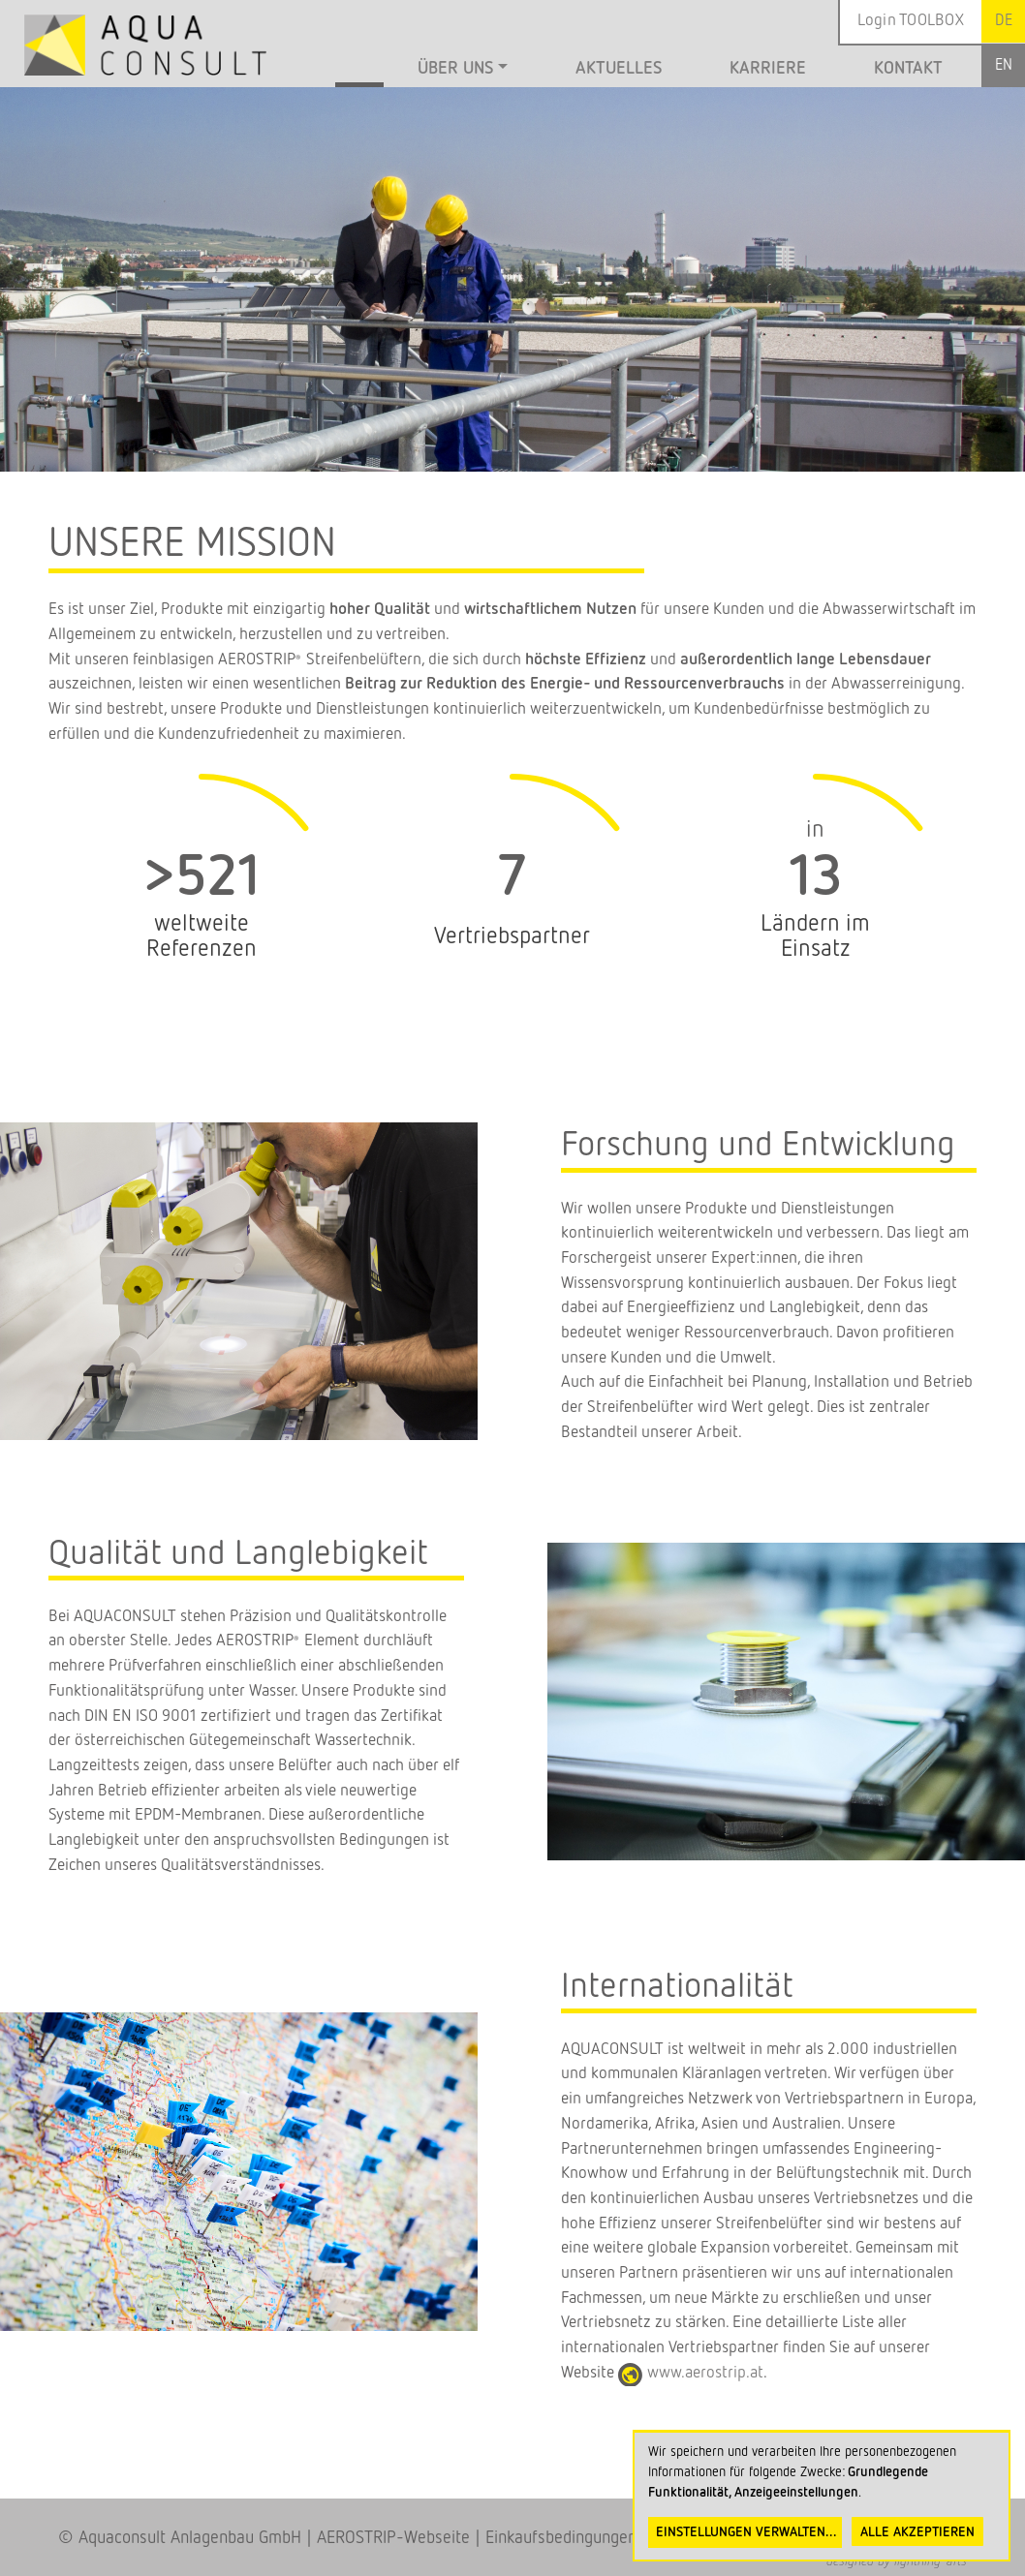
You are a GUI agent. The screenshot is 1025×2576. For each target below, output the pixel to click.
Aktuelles (618, 68)
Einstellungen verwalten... (746, 2532)
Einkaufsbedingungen (561, 2538)
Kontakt (908, 68)
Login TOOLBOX (910, 21)
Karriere (768, 68)
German (1003, 21)
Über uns (455, 68)
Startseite (359, 71)
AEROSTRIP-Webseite (393, 2538)
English (1003, 65)
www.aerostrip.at (705, 2373)
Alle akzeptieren (917, 2532)
